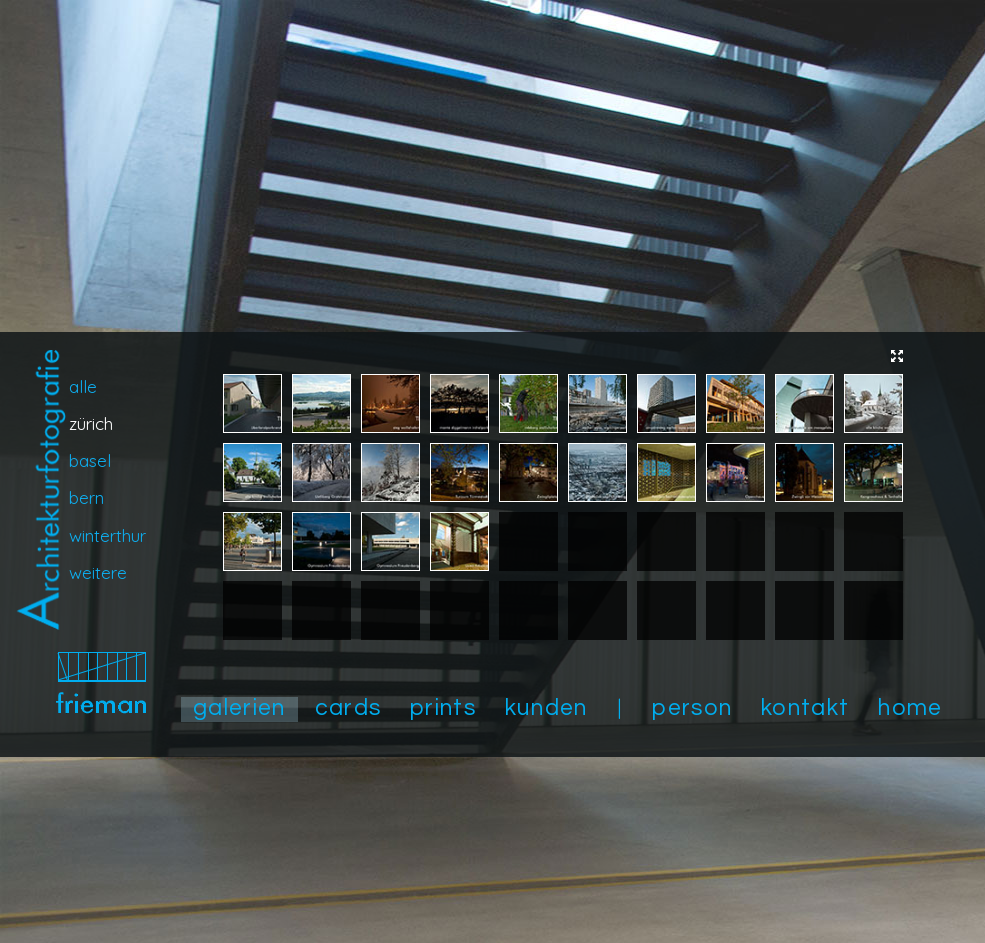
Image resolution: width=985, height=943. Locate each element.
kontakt (805, 708)
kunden (546, 708)
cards (348, 708)
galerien (239, 708)
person (692, 708)
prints (443, 708)
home (910, 708)
